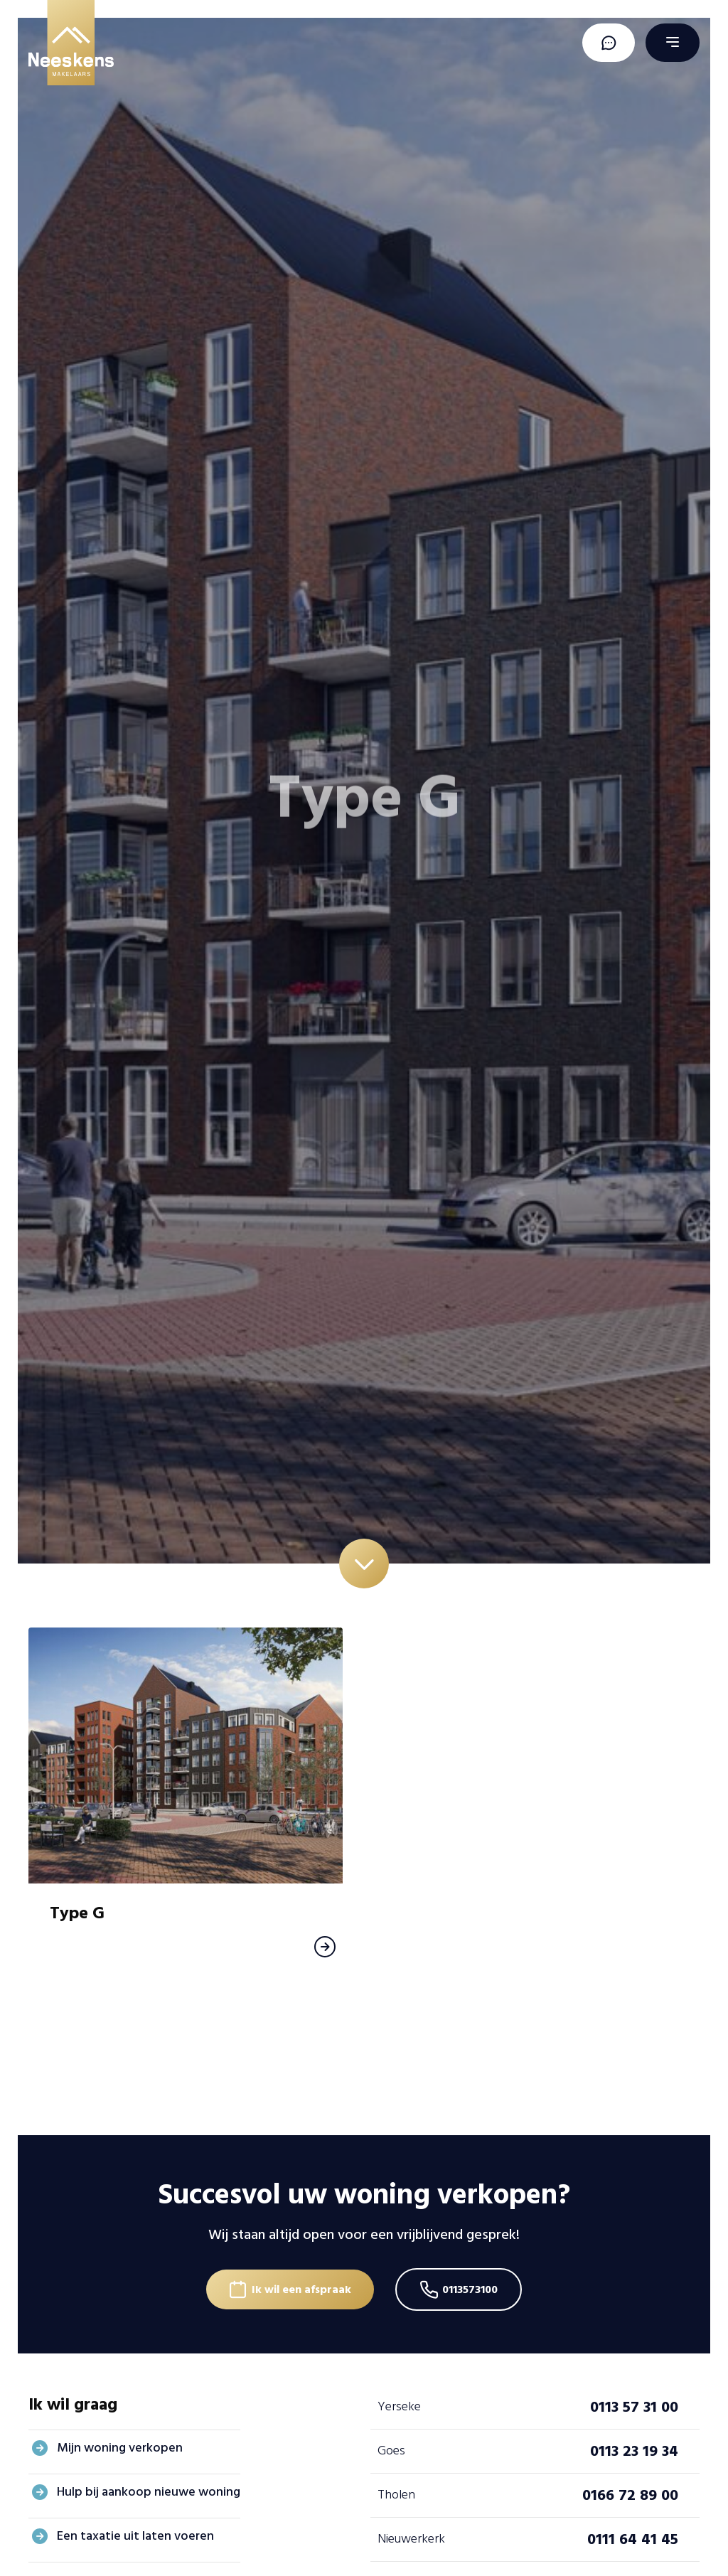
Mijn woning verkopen (120, 2447)
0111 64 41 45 (632, 2539)
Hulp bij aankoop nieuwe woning (148, 2491)
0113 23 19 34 (634, 2451)
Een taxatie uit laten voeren (135, 2536)
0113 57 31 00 (634, 2407)
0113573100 (470, 2289)
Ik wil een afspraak (301, 2289)
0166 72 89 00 (630, 2495)
